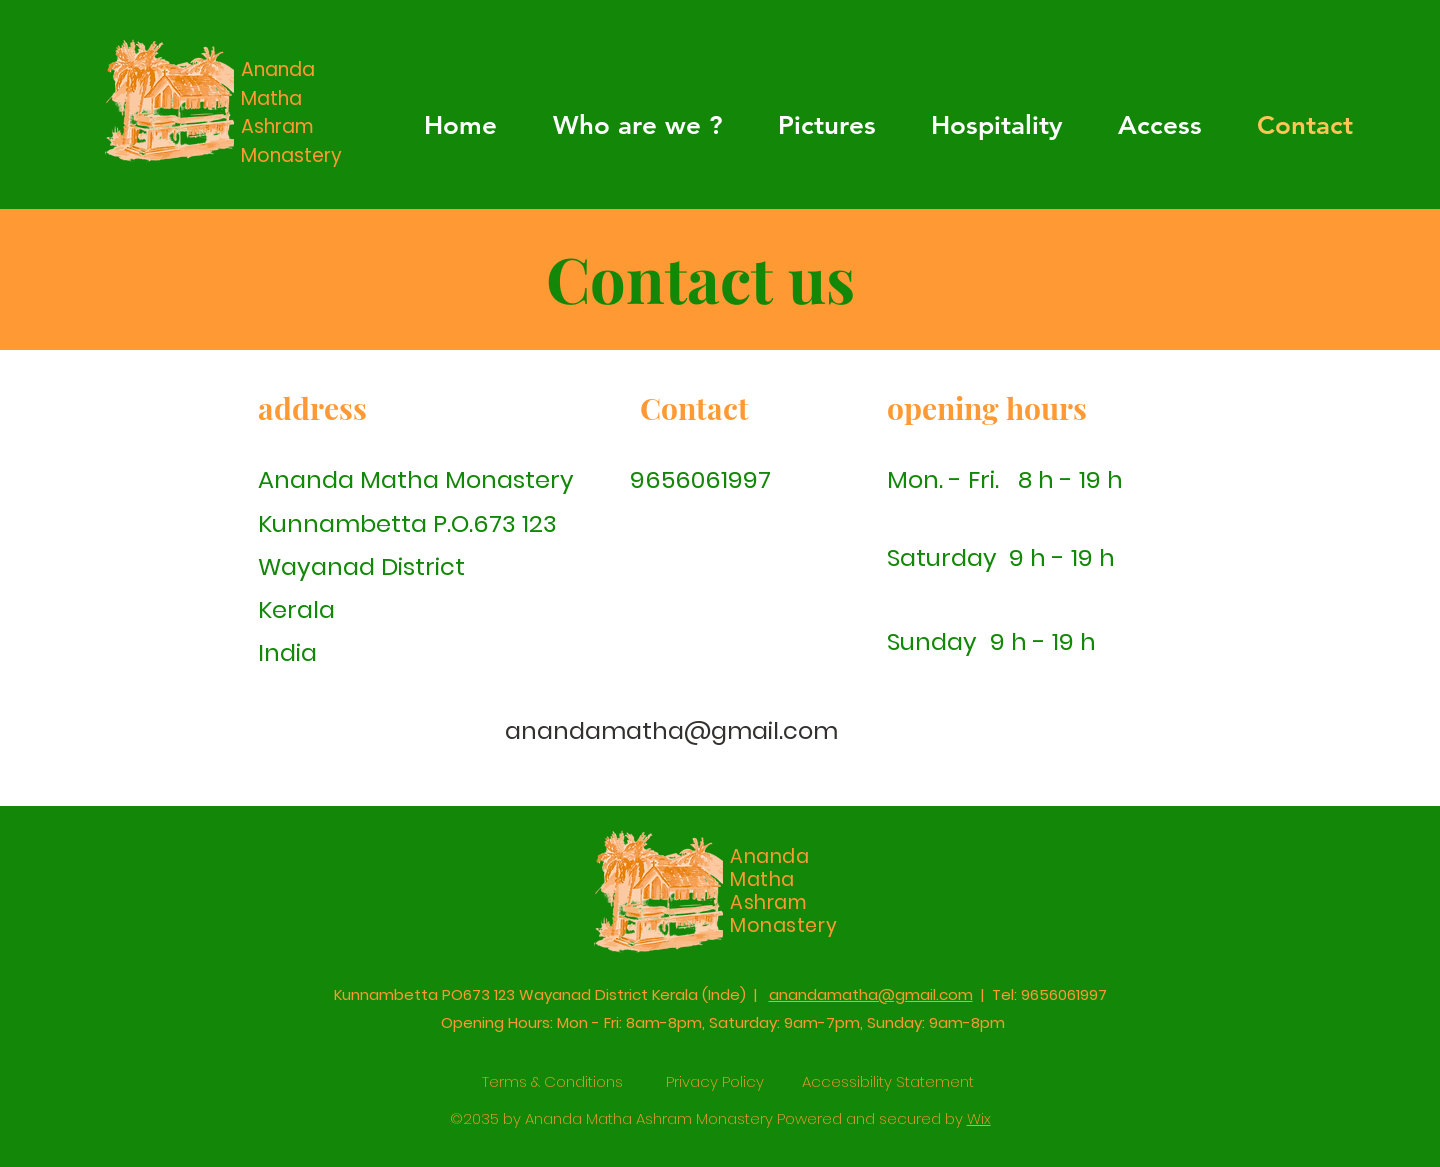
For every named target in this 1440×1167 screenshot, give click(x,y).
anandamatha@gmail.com (671, 730)
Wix (979, 1118)
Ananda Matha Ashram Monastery (291, 112)
